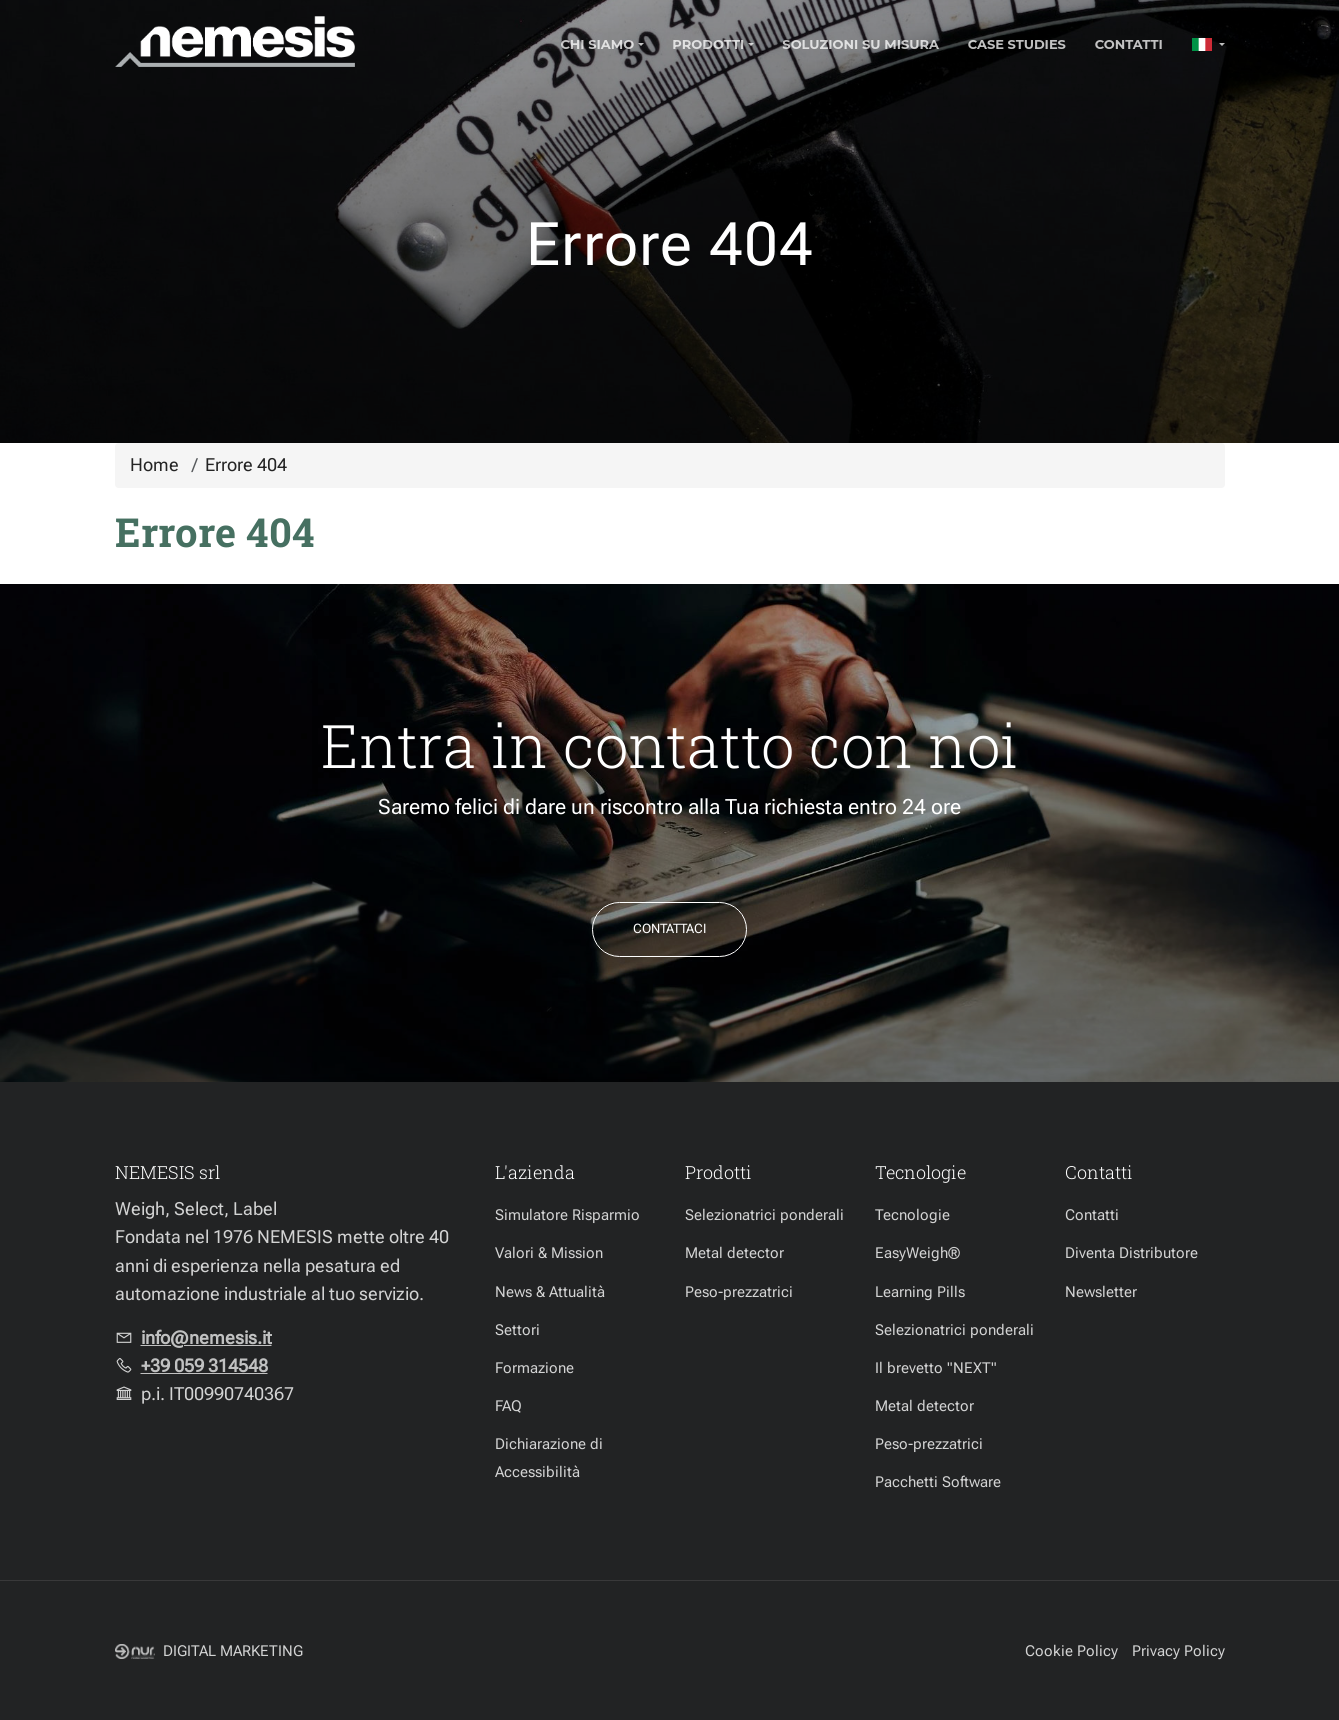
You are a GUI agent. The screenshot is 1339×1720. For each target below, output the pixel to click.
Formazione (534, 1368)
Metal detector (734, 1253)
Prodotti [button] (708, 44)
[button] (1208, 44)
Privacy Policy (1178, 1651)
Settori (517, 1330)
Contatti (1129, 44)
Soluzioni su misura (860, 44)
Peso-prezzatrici (739, 1292)
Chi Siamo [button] (597, 44)
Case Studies (1017, 44)
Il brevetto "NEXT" (936, 1368)
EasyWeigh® (917, 1253)
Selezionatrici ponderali (764, 1215)
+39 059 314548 (204, 1366)
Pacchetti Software (938, 1482)
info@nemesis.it (206, 1338)
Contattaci (669, 928)
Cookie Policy (1071, 1651)
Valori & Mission (549, 1253)
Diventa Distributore (1131, 1253)
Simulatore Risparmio (567, 1215)
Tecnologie (912, 1215)
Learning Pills (920, 1292)
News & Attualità (550, 1292)
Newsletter (1101, 1292)
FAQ (508, 1406)
